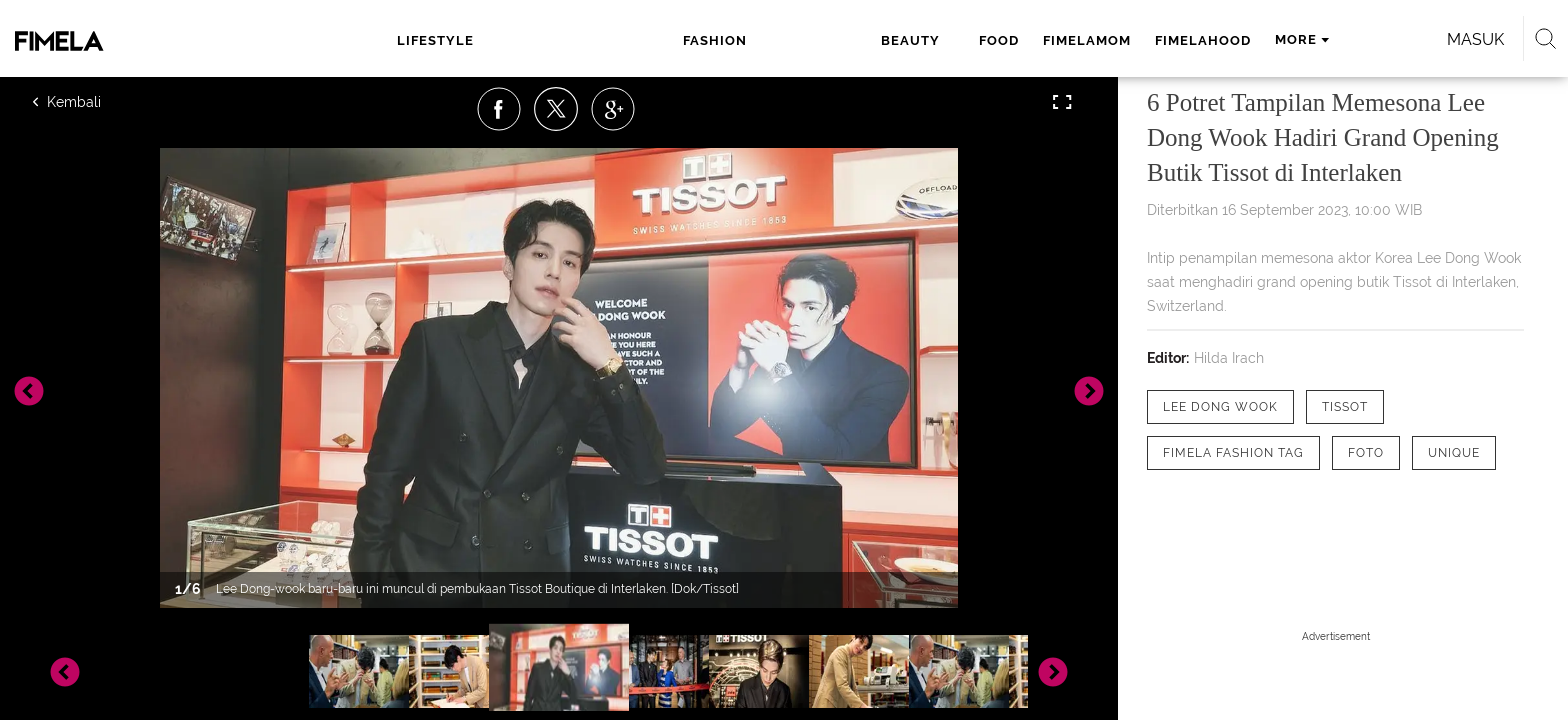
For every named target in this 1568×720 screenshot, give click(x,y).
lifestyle (469, 40)
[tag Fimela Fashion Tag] (1233, 453)
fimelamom (811, 40)
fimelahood (927, 40)
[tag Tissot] (1345, 407)
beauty (649, 40)
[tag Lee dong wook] (1220, 407)
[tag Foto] (1366, 453)
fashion (564, 40)
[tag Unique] (1454, 453)
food (723, 40)
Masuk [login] (1243, 39)
